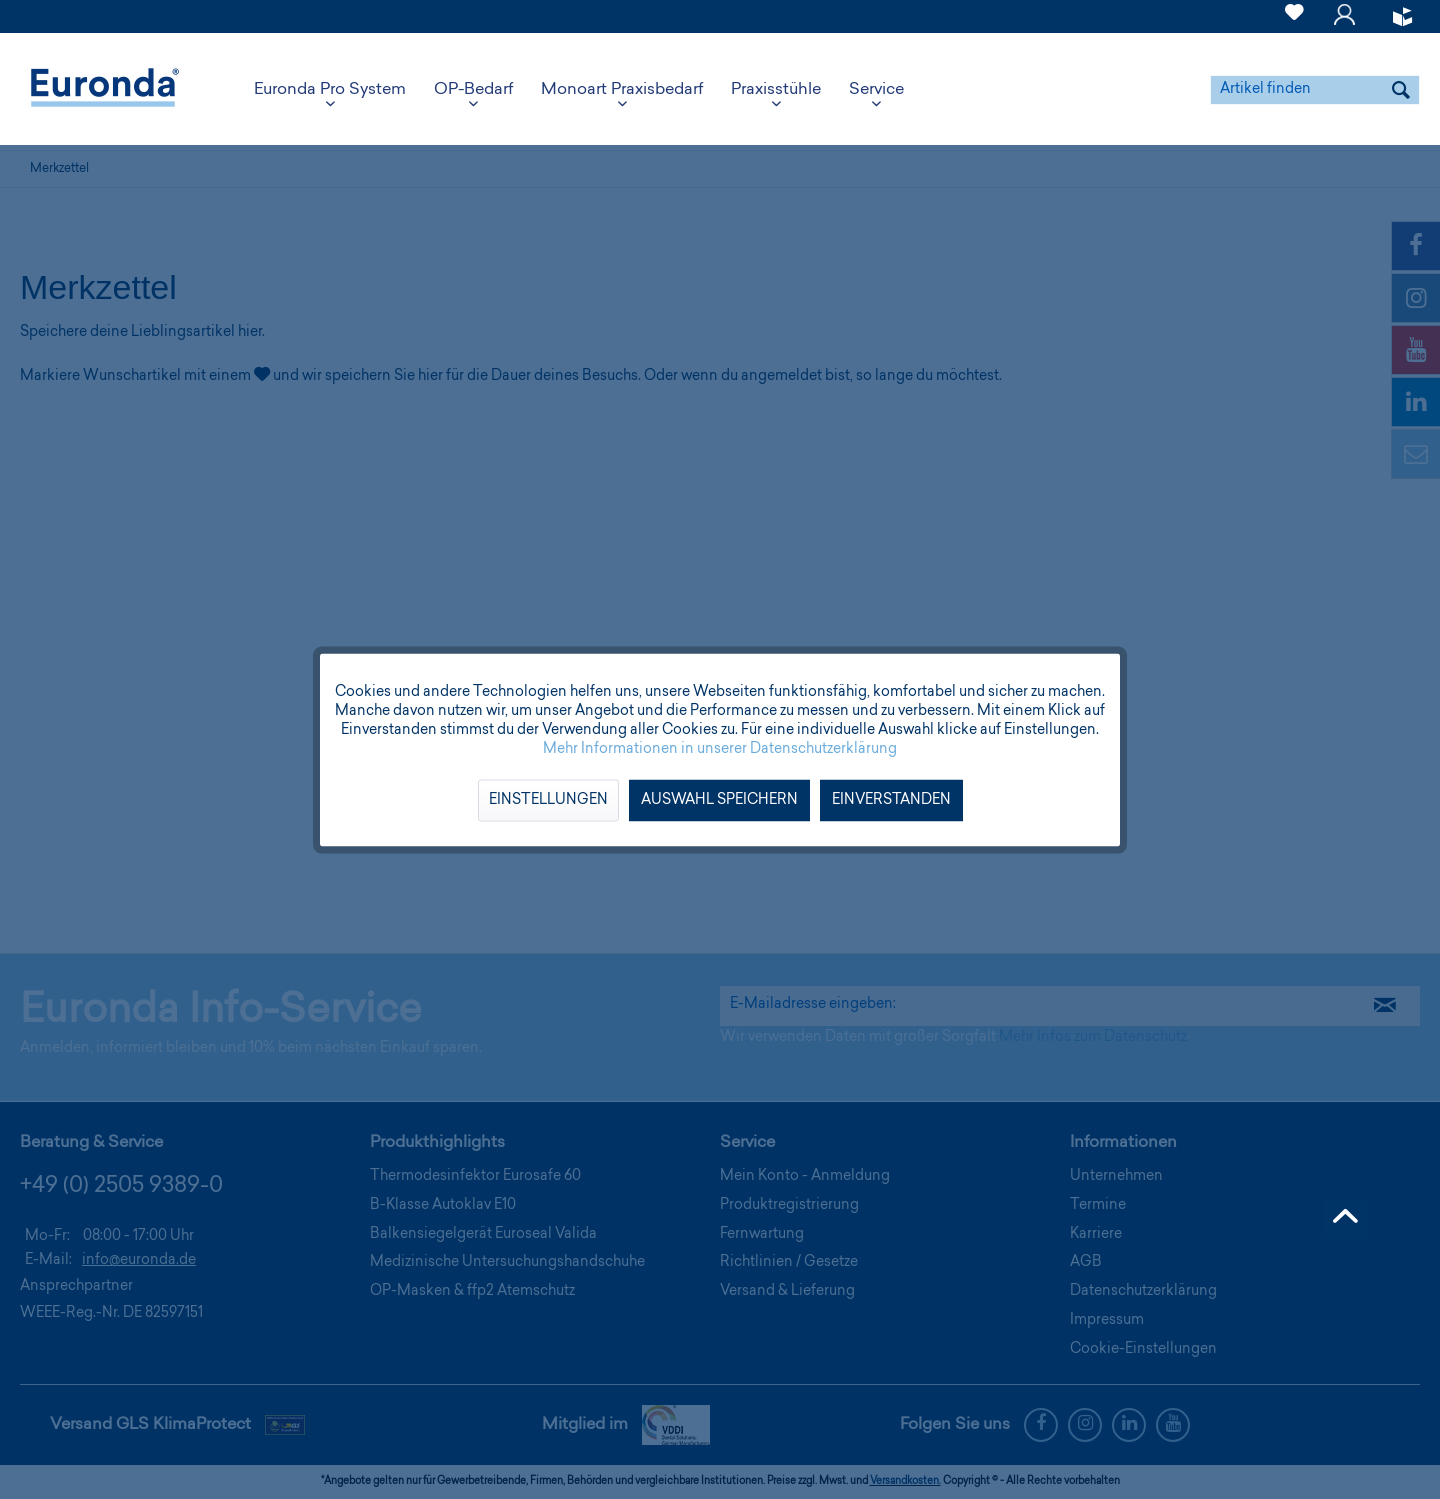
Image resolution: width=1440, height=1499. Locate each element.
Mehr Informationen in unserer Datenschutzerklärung (720, 749)
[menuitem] (1294, 16)
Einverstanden (891, 800)
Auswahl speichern (719, 800)
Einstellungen (548, 800)
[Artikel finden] (1315, 90)
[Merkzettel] (1294, 24)
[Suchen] (1401, 90)
